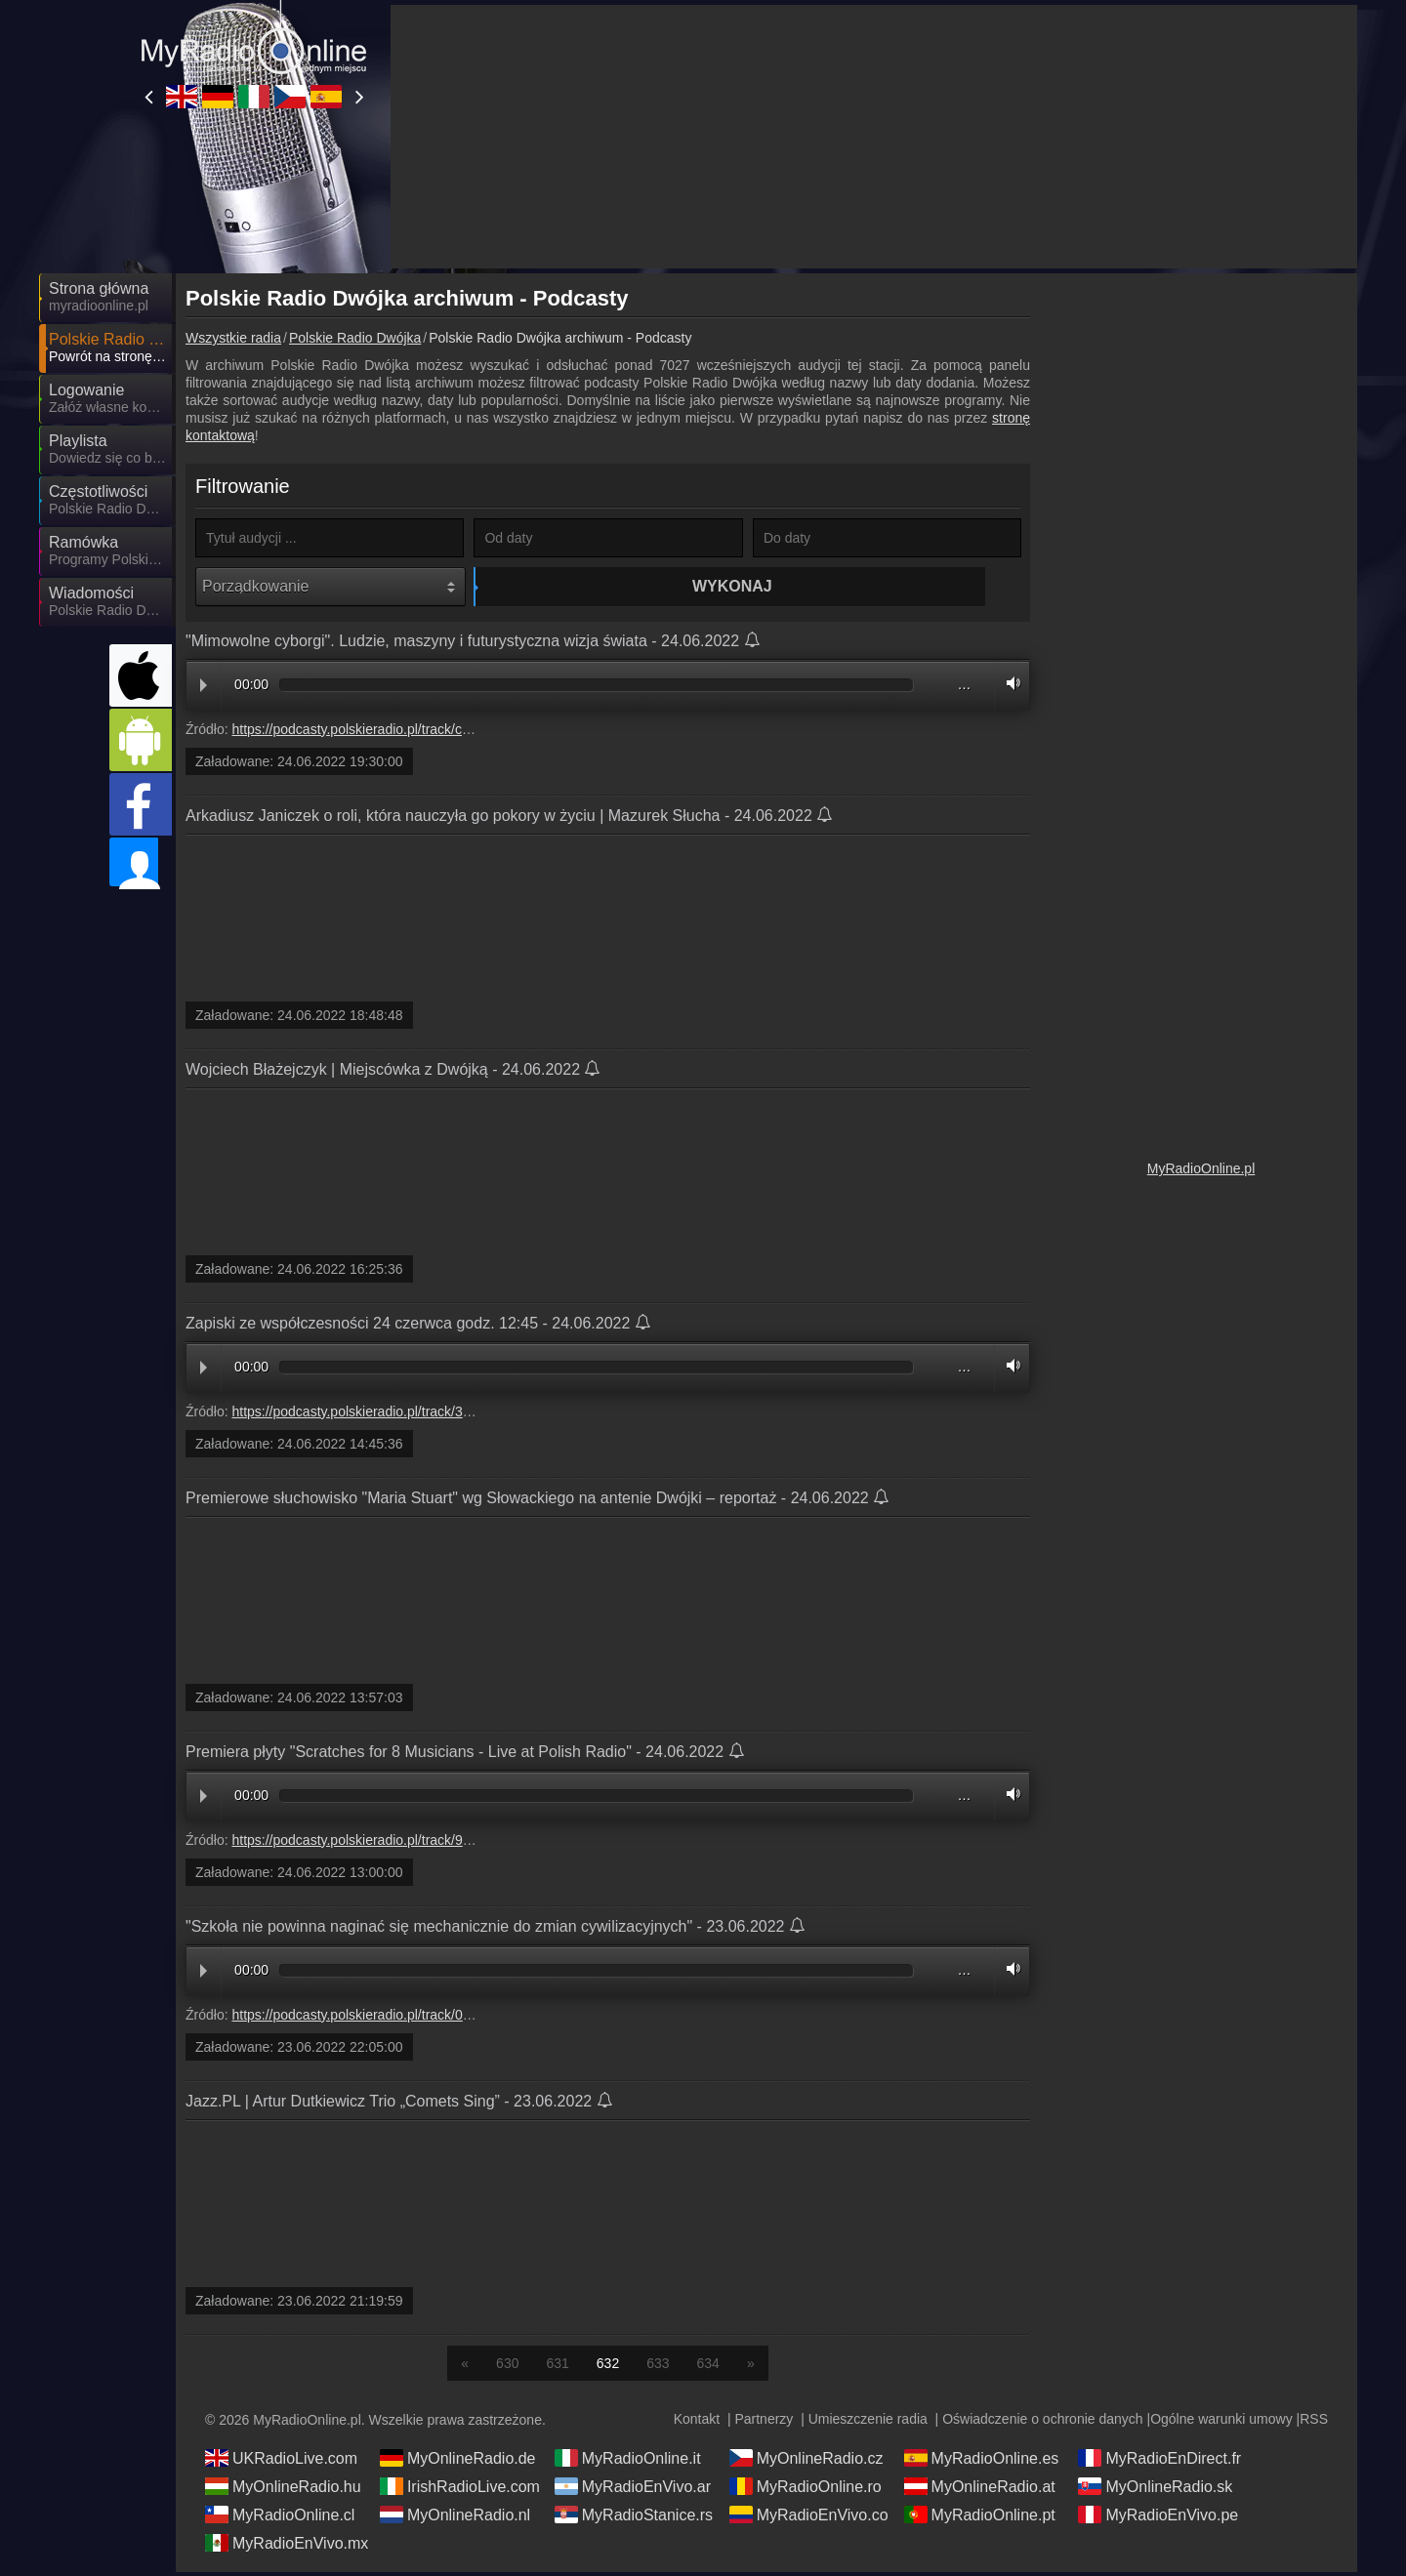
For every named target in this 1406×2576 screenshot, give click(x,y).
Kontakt (697, 2423)
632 (608, 2367)
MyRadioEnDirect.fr (1159, 2462)
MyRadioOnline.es (981, 2462)
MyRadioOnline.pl (1201, 1168)
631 (557, 2367)
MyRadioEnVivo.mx (286, 2547)
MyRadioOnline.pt (979, 2518)
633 (657, 2367)
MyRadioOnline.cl (279, 2518)
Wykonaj (611, 586)
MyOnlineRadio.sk (1155, 2490)
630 (507, 2367)
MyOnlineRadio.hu (283, 2490)
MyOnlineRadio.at (979, 2490)
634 (708, 2367)
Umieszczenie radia (868, 2423)
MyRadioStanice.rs (634, 2518)
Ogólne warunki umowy (1221, 2423)
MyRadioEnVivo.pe (1158, 2518)
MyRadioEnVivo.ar (633, 2490)
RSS (1314, 2423)
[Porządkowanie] (330, 586)
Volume (1009, 687)
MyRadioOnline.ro (805, 2490)
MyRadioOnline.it (628, 2462)
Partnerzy (763, 2423)
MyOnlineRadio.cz (806, 2462)
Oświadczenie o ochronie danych (1042, 2423)
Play (203, 690)
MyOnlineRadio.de (458, 2462)
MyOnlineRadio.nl (455, 2518)
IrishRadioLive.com (460, 2490)
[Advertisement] (1200, 576)
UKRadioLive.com (281, 2462)
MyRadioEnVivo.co (809, 2518)
